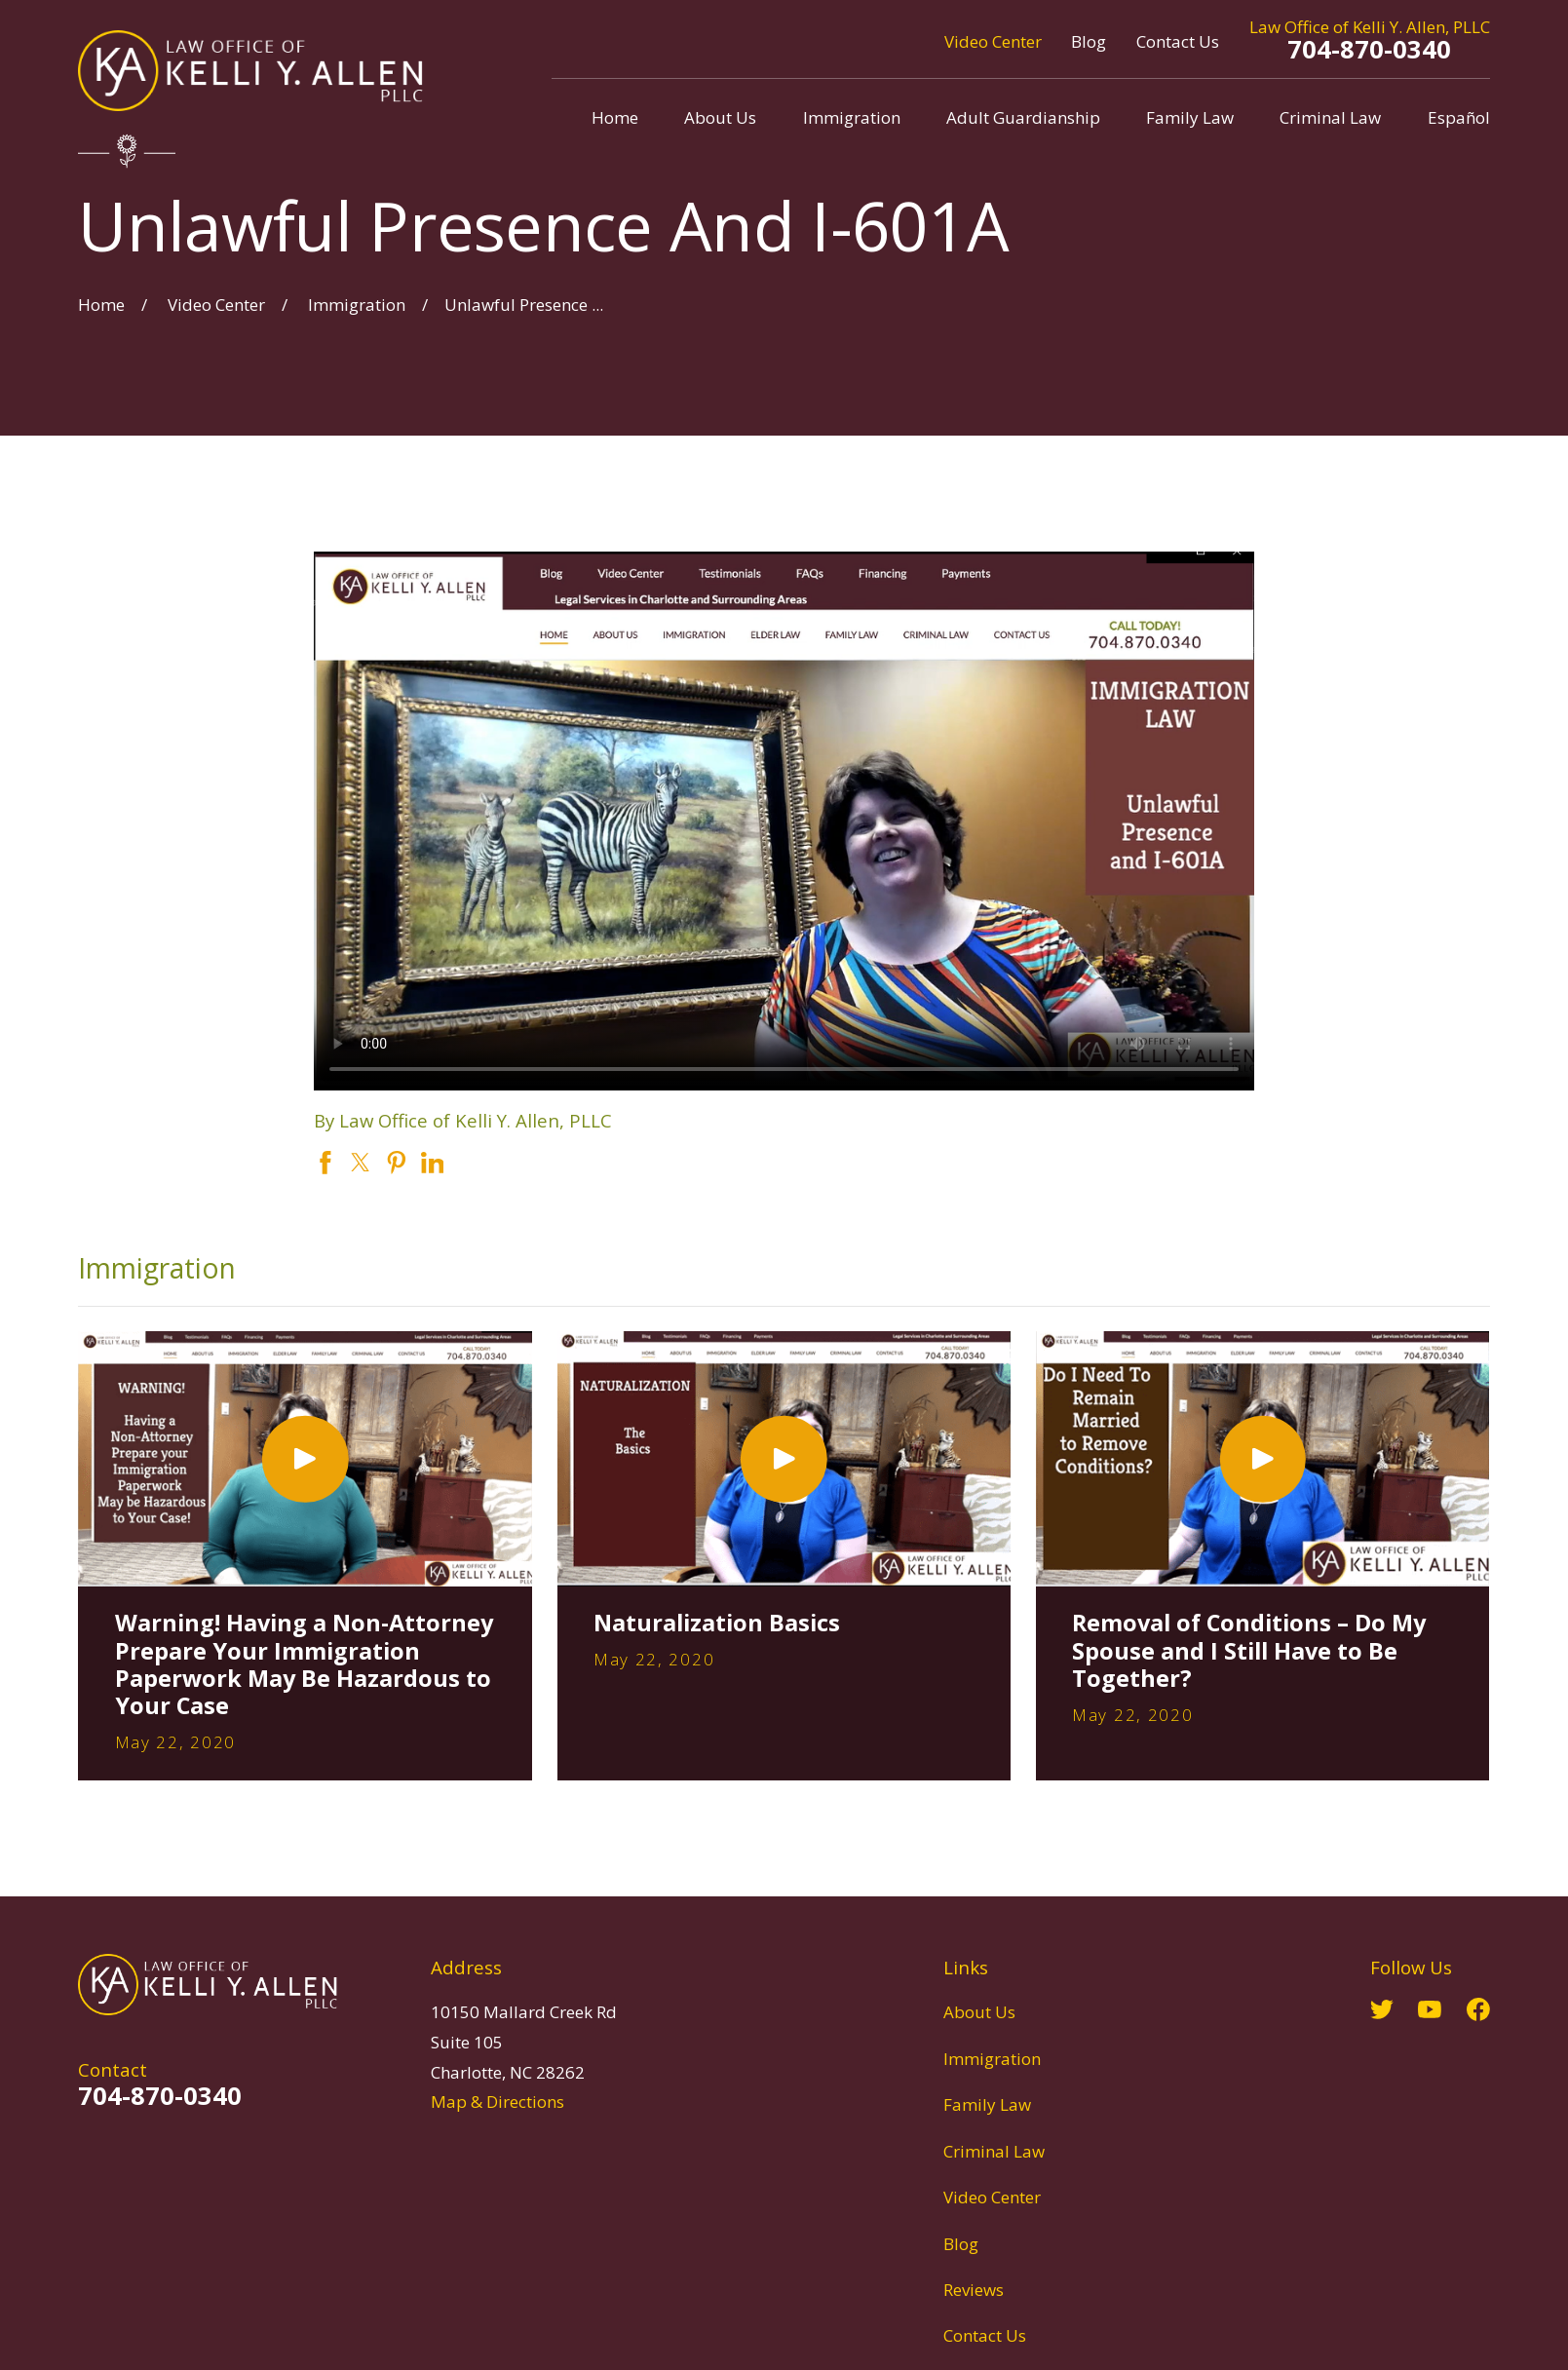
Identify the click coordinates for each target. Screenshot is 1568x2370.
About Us (979, 2012)
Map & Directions (497, 2101)
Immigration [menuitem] (851, 117)
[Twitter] (1382, 2009)
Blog (1088, 41)
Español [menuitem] (1459, 117)
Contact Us (1177, 41)
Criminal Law (994, 2151)
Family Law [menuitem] (1190, 117)
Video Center (993, 41)
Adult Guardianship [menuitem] (1023, 117)
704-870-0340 (1369, 48)
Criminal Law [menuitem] (1330, 117)
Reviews (973, 2289)
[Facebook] (1478, 2009)
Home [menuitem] (615, 117)
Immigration (992, 2058)
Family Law (987, 2104)
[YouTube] (1429, 2009)
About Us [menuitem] (720, 117)
